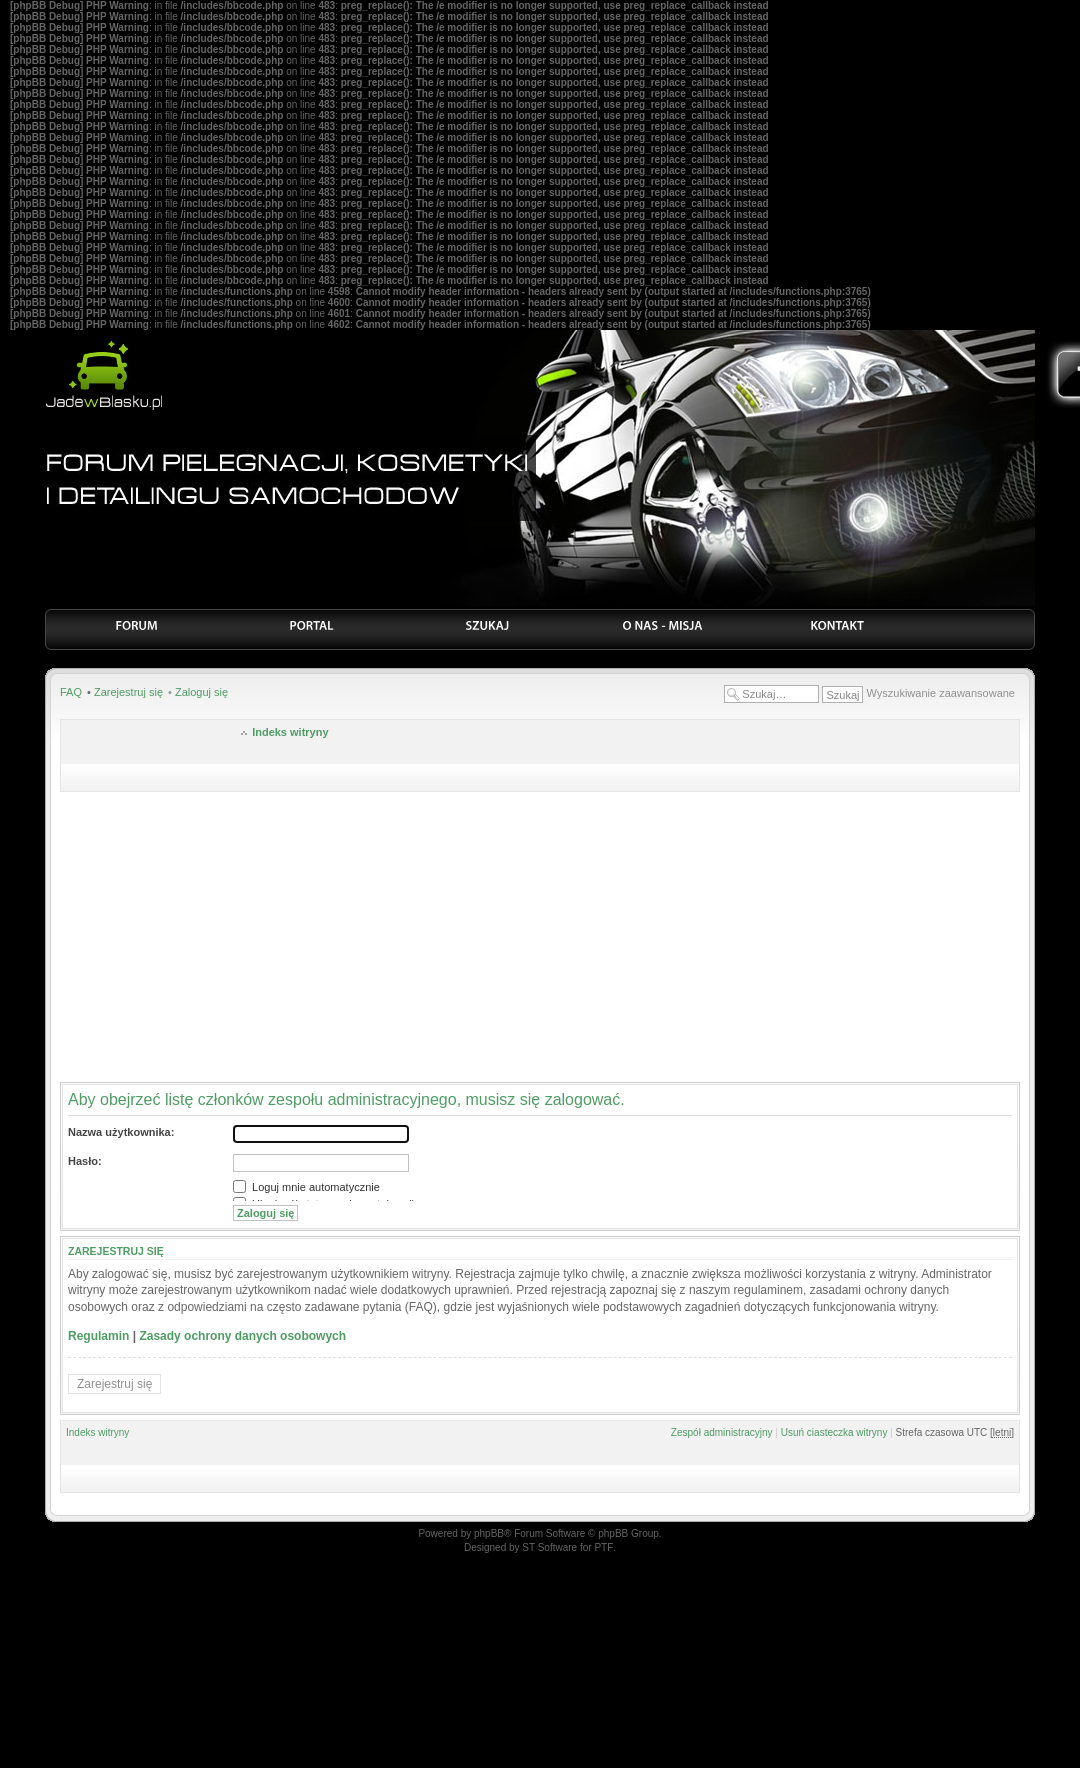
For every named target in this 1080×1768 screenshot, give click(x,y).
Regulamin (98, 1336)
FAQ (71, 692)
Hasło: (85, 1161)
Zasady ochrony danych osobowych (242, 1336)
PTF (603, 1547)
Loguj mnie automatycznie (306, 1187)
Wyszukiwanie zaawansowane (941, 693)
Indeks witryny (290, 732)
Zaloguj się (201, 692)
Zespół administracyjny (722, 1432)
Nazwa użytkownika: (121, 1132)
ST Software (549, 1547)
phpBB (489, 1533)
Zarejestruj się (128, 692)
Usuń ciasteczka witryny (834, 1432)
